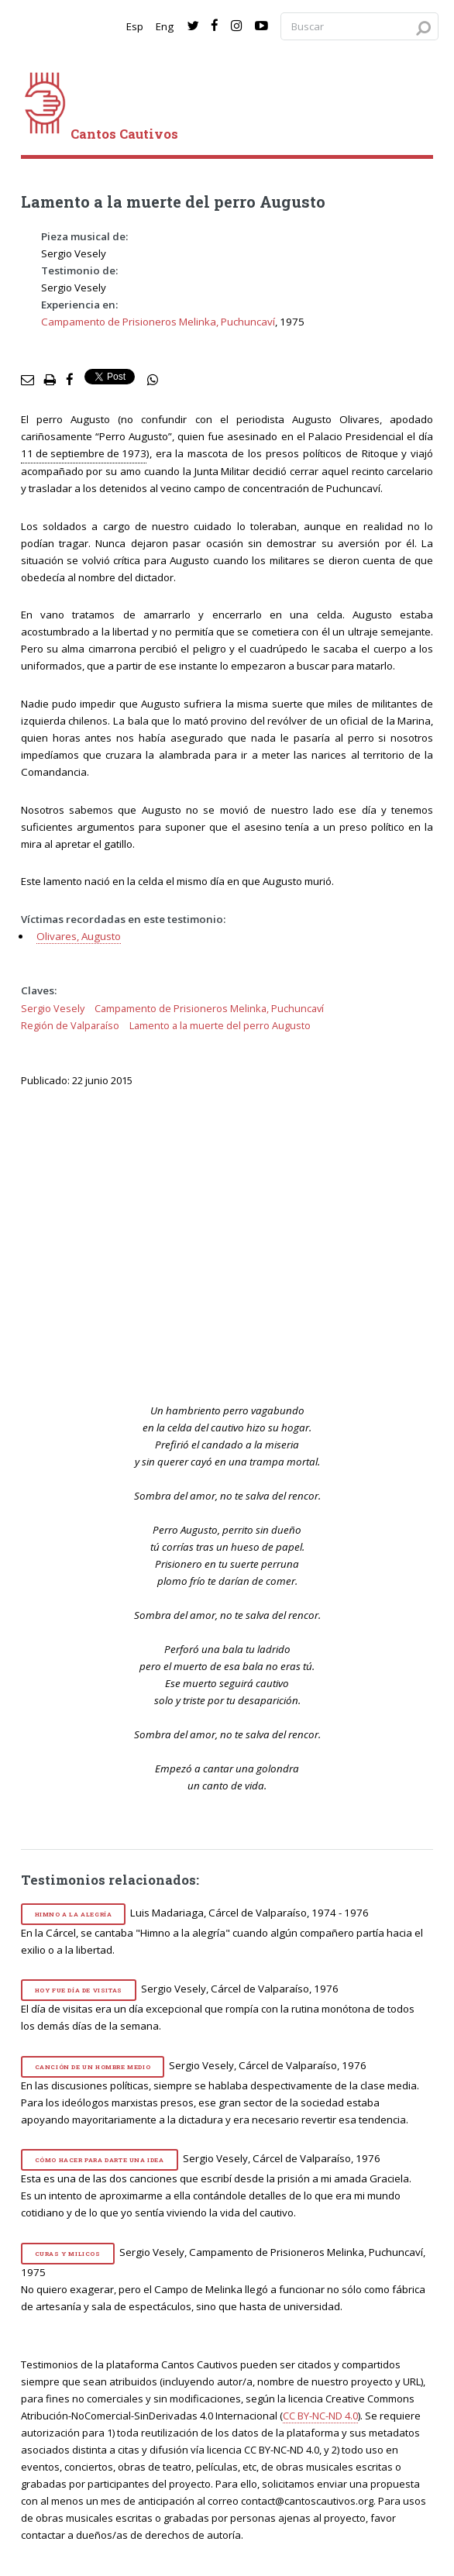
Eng (165, 26)
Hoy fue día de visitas (78, 1990)
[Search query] (359, 26)
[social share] (152, 380)
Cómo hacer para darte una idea (99, 2160)
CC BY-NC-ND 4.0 (320, 2416)
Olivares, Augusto (78, 936)
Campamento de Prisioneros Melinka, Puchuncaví (158, 322)
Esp (134, 26)
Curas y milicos (68, 2253)
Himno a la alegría (73, 1914)
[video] (237, 1242)
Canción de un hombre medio (93, 2067)
